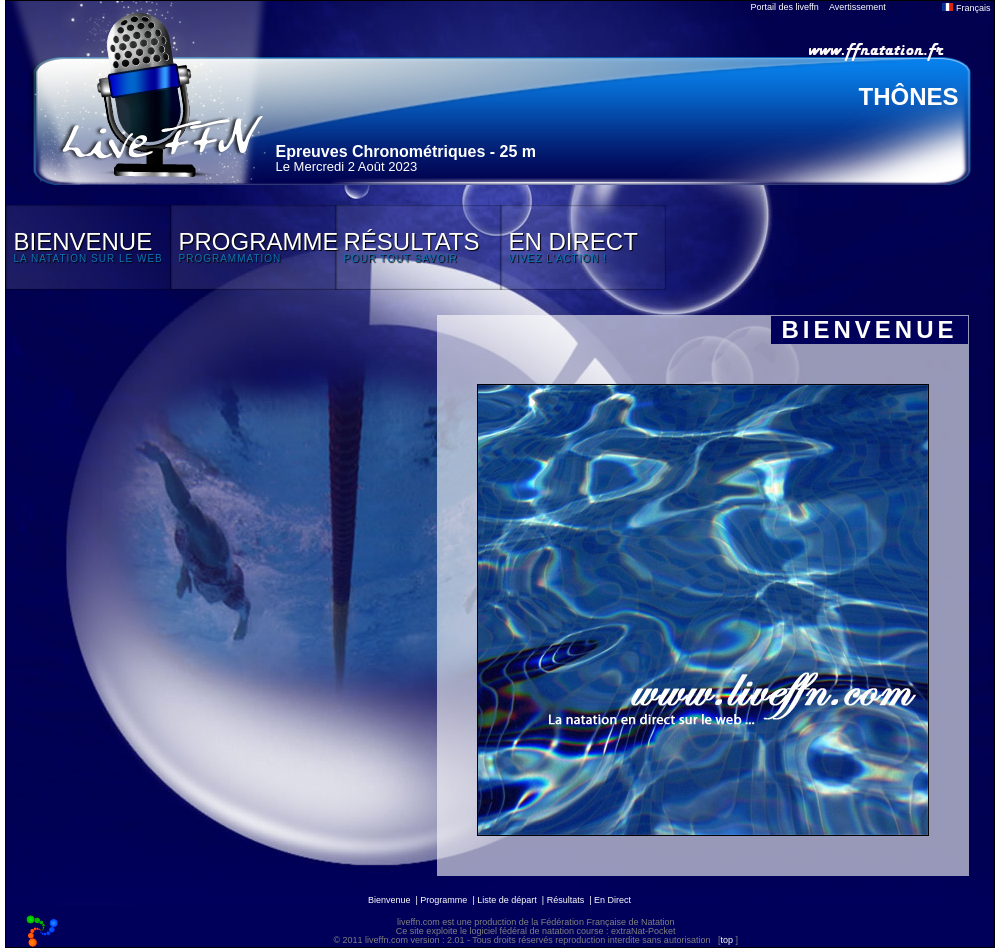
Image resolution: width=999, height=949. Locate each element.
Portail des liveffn (785, 7)
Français (966, 8)
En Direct (612, 900)
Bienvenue (389, 900)
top (726, 940)
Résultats (566, 900)
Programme (443, 900)
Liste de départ (507, 900)
